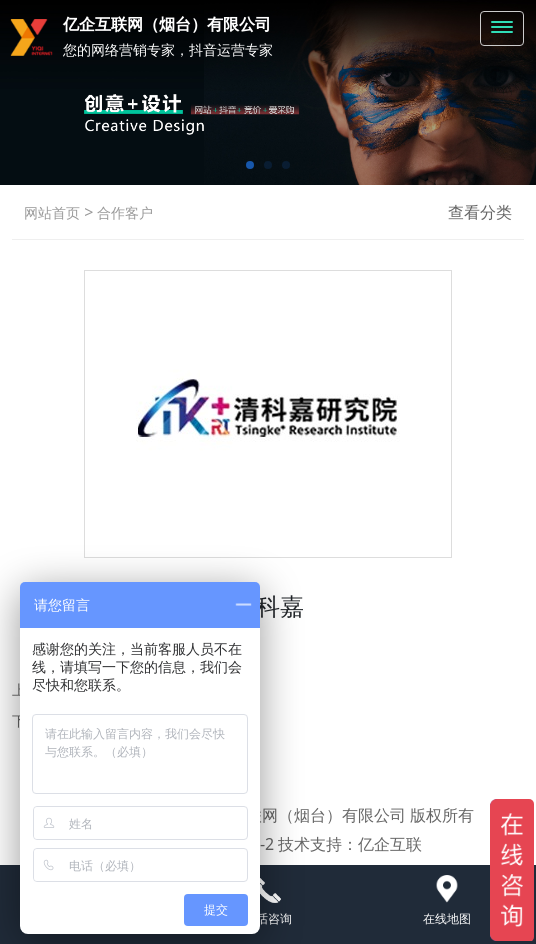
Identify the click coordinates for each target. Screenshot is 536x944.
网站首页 (52, 212)
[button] (250, 165)
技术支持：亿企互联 (350, 844)
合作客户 (123, 212)
